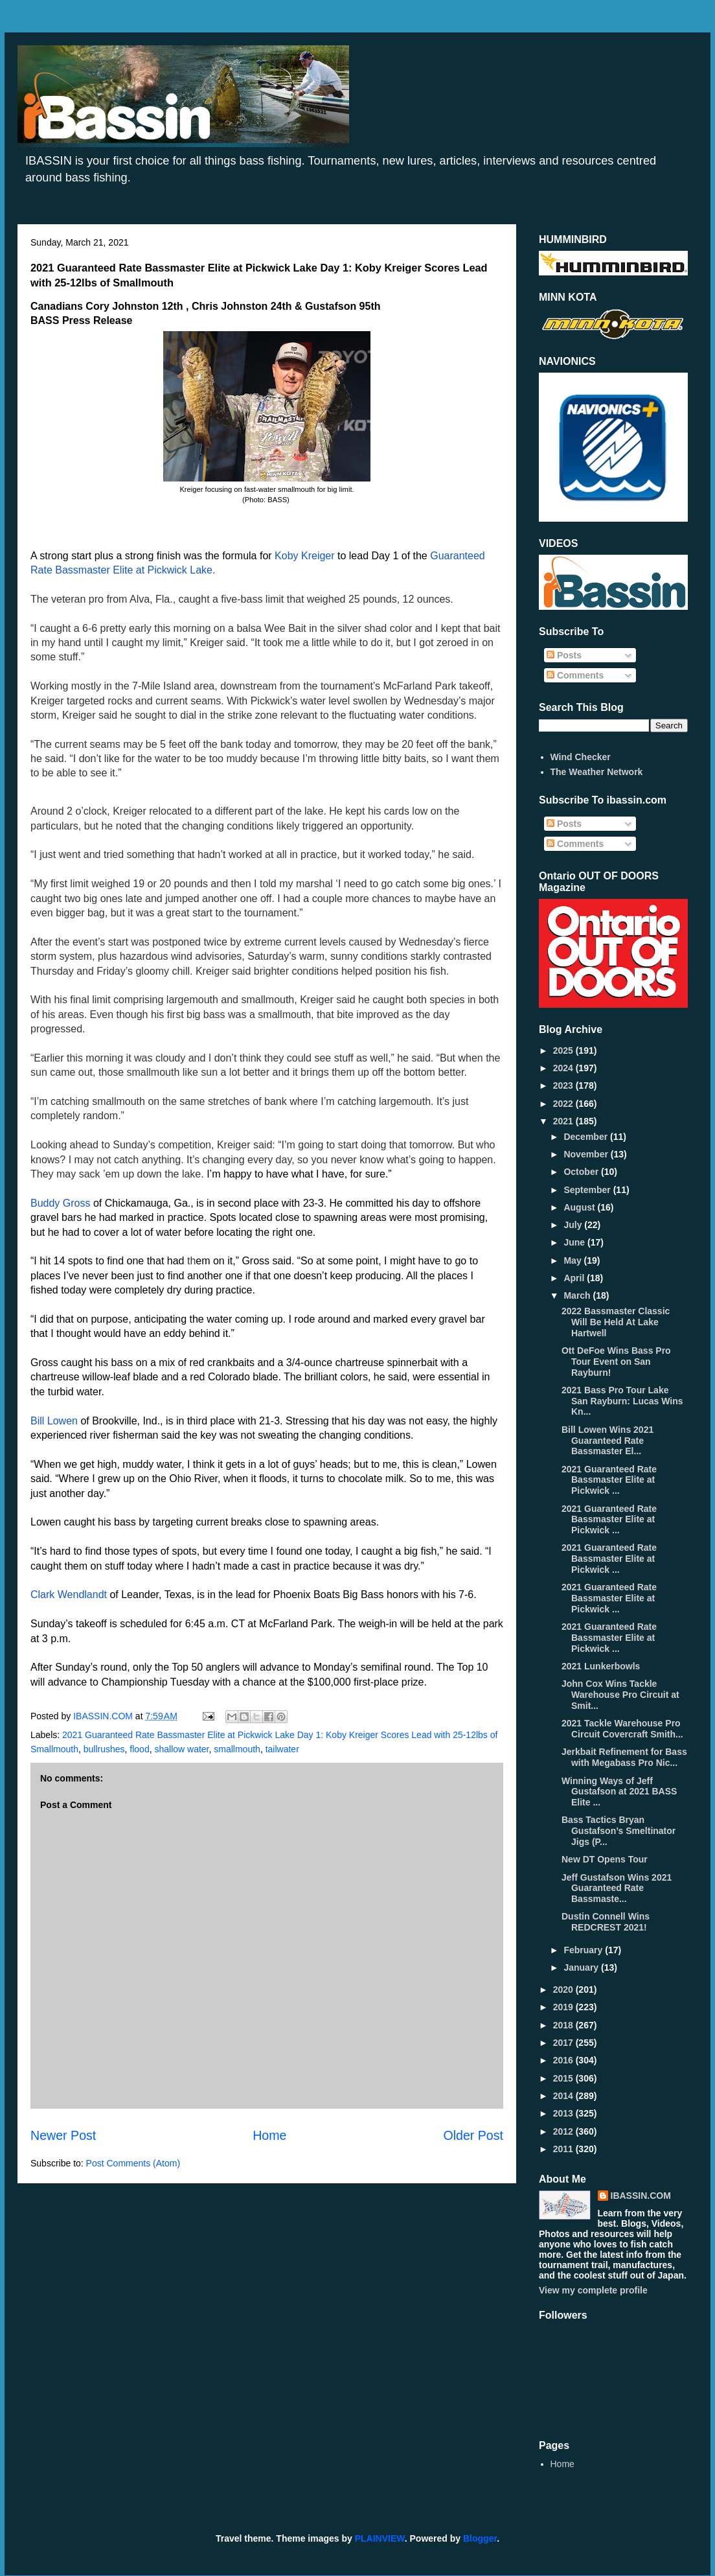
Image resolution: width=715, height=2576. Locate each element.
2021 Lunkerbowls (601, 1666)
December (586, 1136)
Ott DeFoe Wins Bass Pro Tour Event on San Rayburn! (616, 1361)
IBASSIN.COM (104, 1716)
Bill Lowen (54, 1420)
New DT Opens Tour (605, 1859)
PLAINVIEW (380, 2538)
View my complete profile (593, 2290)
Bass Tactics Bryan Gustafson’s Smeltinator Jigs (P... (618, 1831)
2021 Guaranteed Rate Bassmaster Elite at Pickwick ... (609, 1480)
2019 (564, 2007)
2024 (564, 1068)
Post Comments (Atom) (133, 2163)
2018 (564, 2025)
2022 (564, 1103)
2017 (564, 2042)
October (582, 1171)
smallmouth (237, 1749)
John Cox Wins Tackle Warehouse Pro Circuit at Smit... (620, 1694)
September (588, 1190)
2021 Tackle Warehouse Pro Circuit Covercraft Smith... (622, 1728)
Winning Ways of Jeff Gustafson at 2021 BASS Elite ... (619, 1792)
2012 (564, 2131)
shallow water (181, 1749)
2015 (564, 2078)
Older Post (473, 2135)
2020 (564, 1989)
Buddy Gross (60, 1203)
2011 (564, 2149)
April (575, 1278)
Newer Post (63, 2135)
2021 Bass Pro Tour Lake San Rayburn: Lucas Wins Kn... (622, 1401)
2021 (564, 1121)
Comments (575, 675)
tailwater (282, 1749)
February (584, 1950)
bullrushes (104, 1749)
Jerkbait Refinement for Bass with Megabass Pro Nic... (624, 1757)
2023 (564, 1085)
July (573, 1225)
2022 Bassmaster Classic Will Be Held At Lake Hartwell (616, 1322)
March (578, 1295)
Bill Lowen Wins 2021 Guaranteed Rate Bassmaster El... (607, 1440)
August (580, 1207)
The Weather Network (596, 772)
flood (139, 1749)
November (586, 1154)
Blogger (480, 2538)
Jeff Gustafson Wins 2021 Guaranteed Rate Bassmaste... (617, 1888)
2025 (564, 1050)
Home (269, 2135)
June (575, 1242)
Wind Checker (580, 757)
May (573, 1260)
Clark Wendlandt (68, 1594)
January (582, 1967)
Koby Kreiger (305, 555)
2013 (564, 2113)
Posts (564, 655)
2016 (564, 2060)
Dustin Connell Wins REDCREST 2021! (606, 1921)
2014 (564, 2096)
